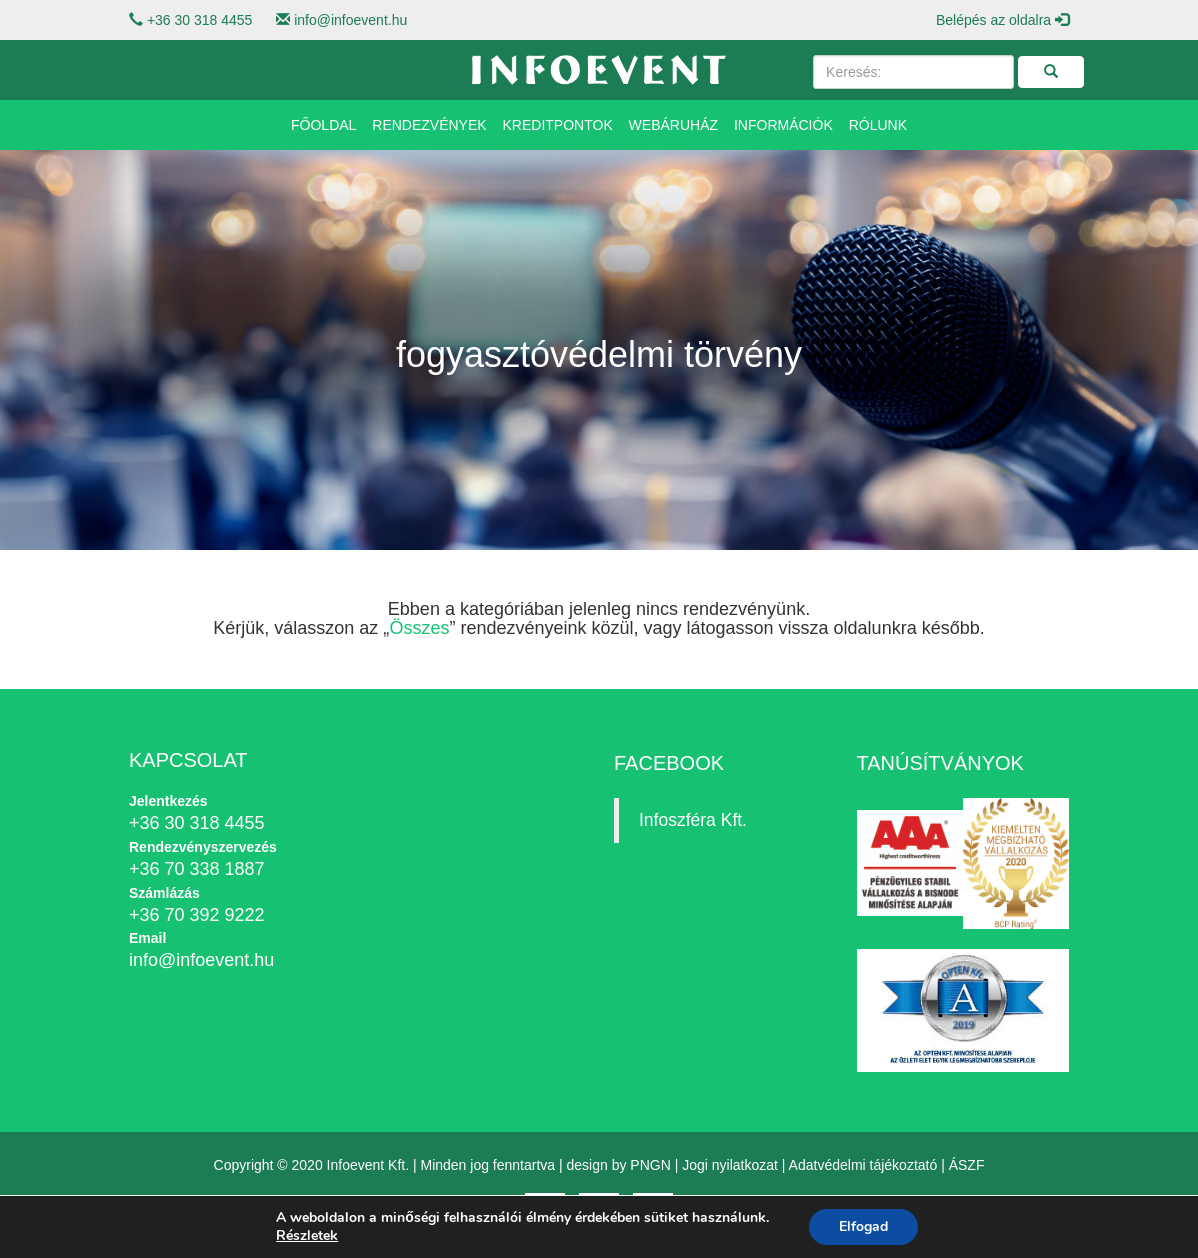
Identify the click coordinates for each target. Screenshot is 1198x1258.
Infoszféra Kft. (693, 820)
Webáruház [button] (673, 125)
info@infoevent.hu (350, 20)
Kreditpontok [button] (558, 125)
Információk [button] (783, 125)
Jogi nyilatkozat (730, 1165)
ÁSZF (967, 1165)
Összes (419, 628)
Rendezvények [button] (429, 125)
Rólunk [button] (878, 125)
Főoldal (323, 125)
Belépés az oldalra (1002, 20)
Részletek (307, 1236)
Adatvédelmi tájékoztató (863, 1165)
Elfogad (863, 1226)
